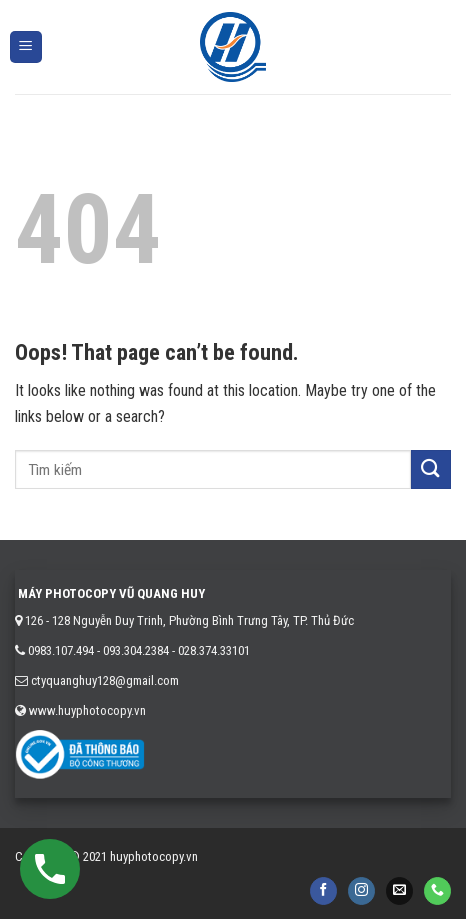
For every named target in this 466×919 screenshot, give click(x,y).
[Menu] (26, 47)
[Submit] (431, 469)
